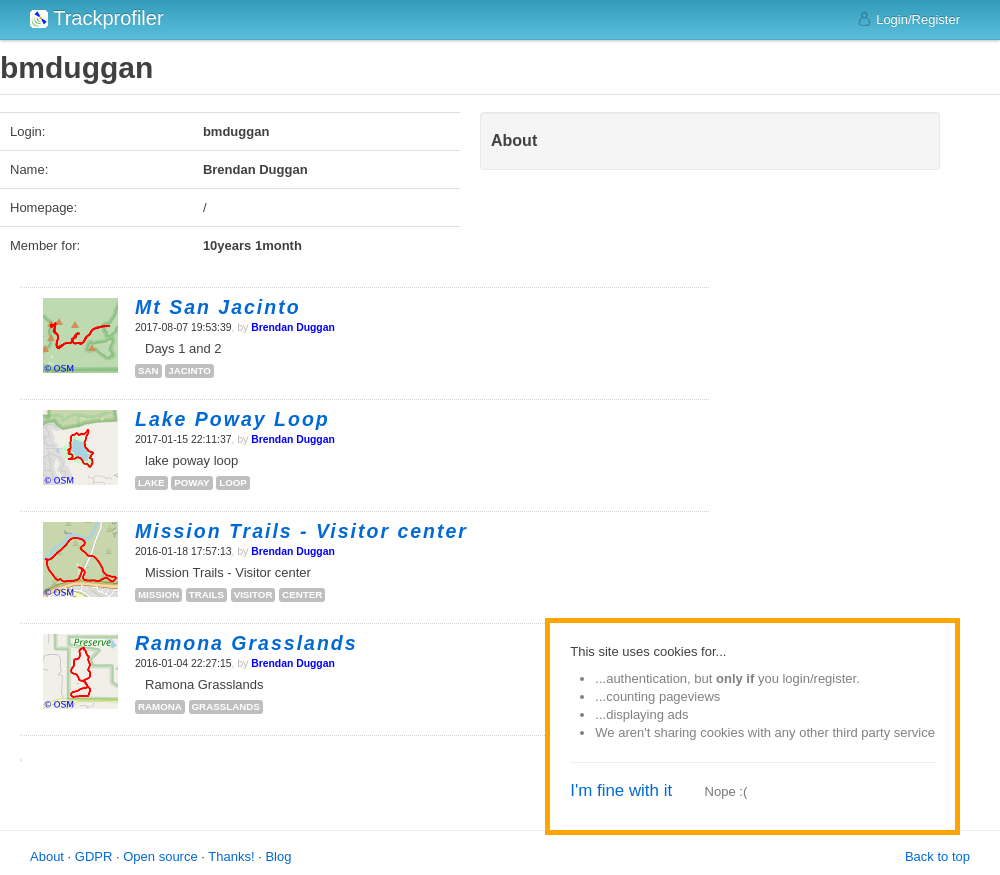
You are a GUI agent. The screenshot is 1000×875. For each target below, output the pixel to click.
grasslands (226, 706)
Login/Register (908, 19)
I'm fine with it (621, 790)
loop (233, 482)
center (302, 594)
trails (206, 594)
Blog (278, 856)
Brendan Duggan (293, 327)
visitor (253, 594)
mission (158, 594)
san (148, 370)
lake (151, 482)
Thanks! (231, 856)
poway (191, 482)
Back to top (937, 856)
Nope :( (726, 791)
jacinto (189, 370)
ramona (160, 706)
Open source (160, 856)
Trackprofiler (97, 18)
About (47, 856)
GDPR (94, 856)
